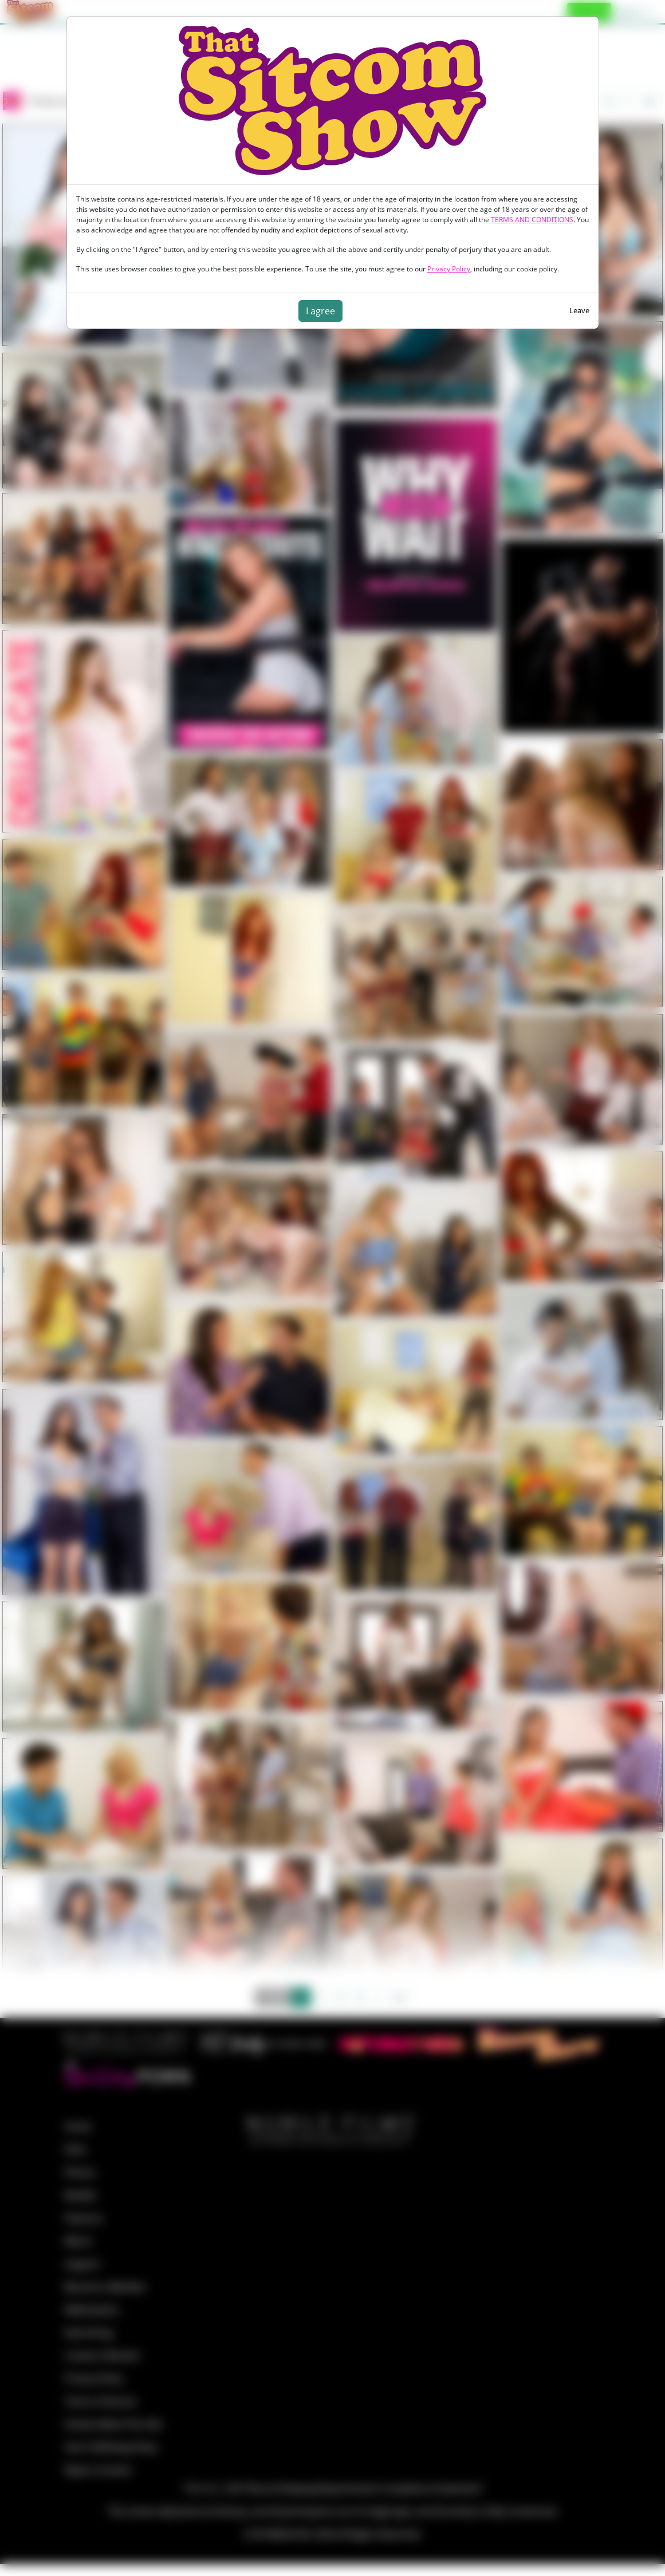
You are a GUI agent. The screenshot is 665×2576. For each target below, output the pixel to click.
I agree (320, 311)
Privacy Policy (448, 269)
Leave (579, 310)
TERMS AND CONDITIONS (532, 219)
